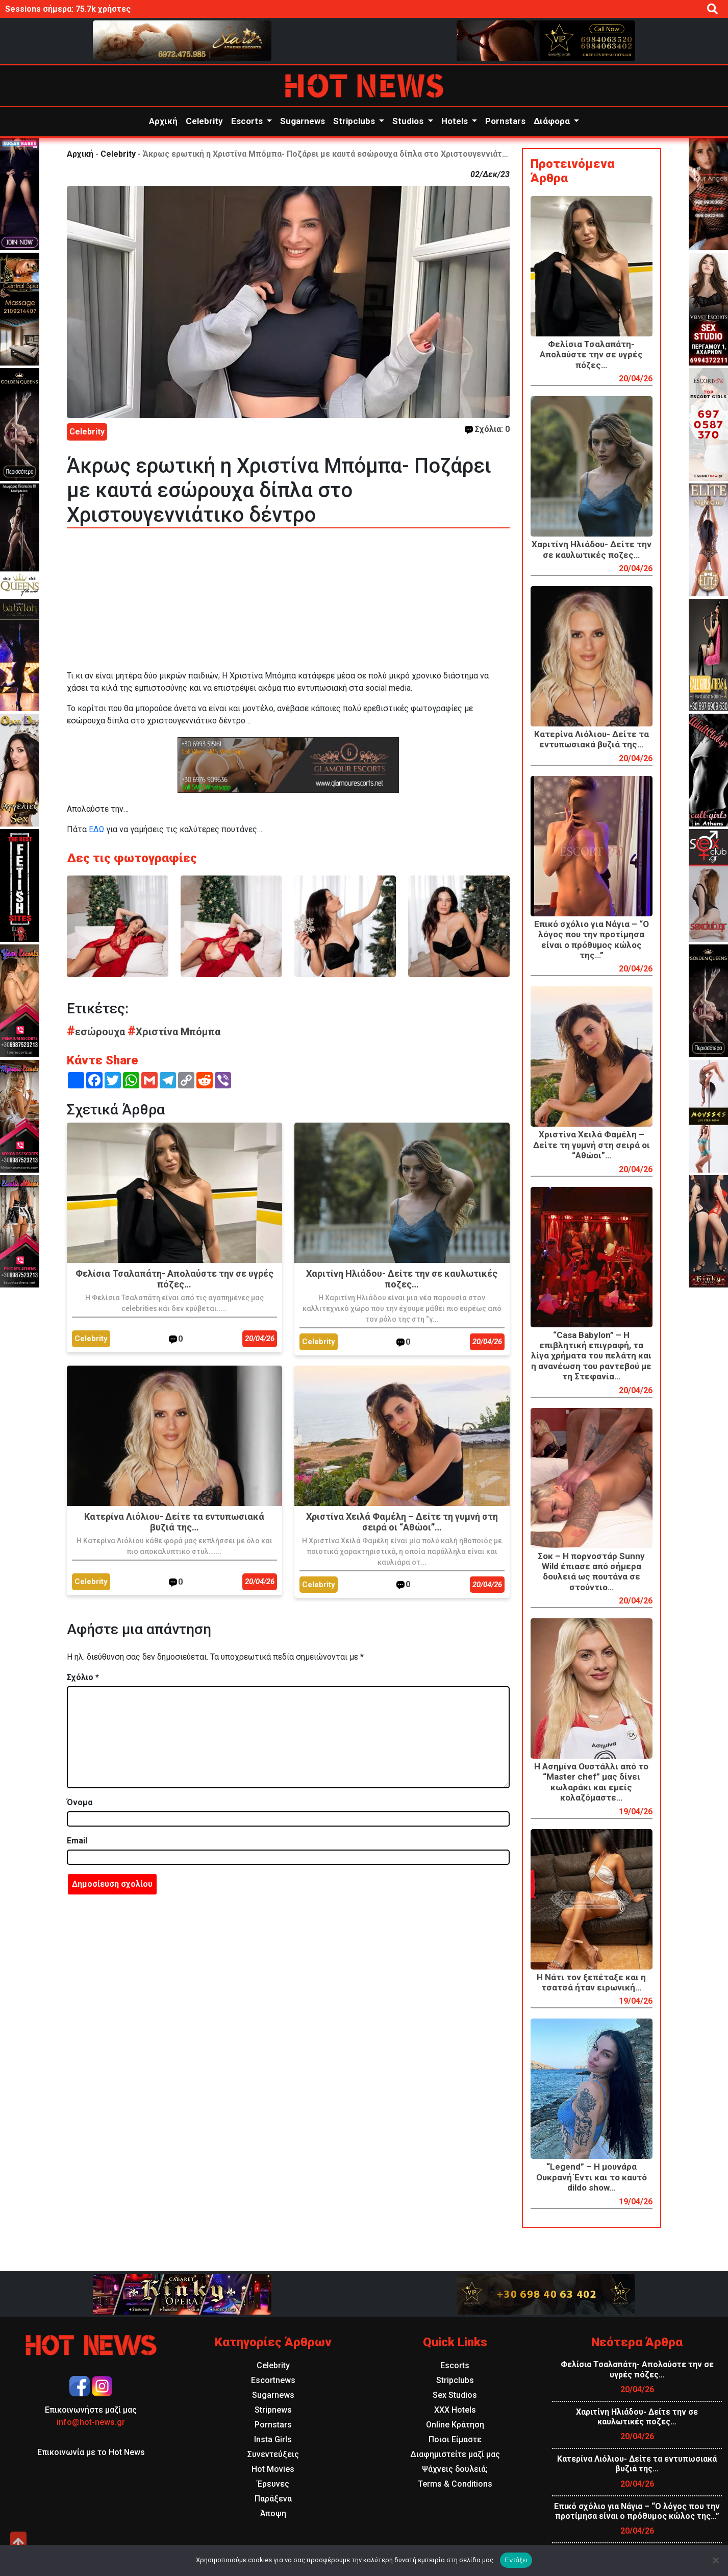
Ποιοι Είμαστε (455, 2439)
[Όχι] (715, 2560)
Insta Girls (273, 2439)
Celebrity (204, 121)
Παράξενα (273, 2499)
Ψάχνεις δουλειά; (455, 2469)
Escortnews (273, 2380)
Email (77, 1840)
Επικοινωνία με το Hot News (91, 2452)
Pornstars (505, 121)
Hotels (455, 121)
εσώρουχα (97, 1032)
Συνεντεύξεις (273, 2454)
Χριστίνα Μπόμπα (174, 1032)
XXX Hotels (455, 2410)
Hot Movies (273, 2469)
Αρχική (163, 121)
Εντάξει (516, 2560)
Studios (408, 121)
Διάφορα (553, 121)
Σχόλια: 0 (487, 429)
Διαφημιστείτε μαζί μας (455, 2454)
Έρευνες (273, 2484)
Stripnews (273, 2410)
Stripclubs (355, 121)
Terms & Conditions (455, 2484)
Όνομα (79, 1802)
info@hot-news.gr (91, 2422)
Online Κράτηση (455, 2424)
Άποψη (273, 2513)
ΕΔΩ (96, 829)
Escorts (248, 121)
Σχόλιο (83, 1677)
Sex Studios (455, 2395)
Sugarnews (302, 121)
